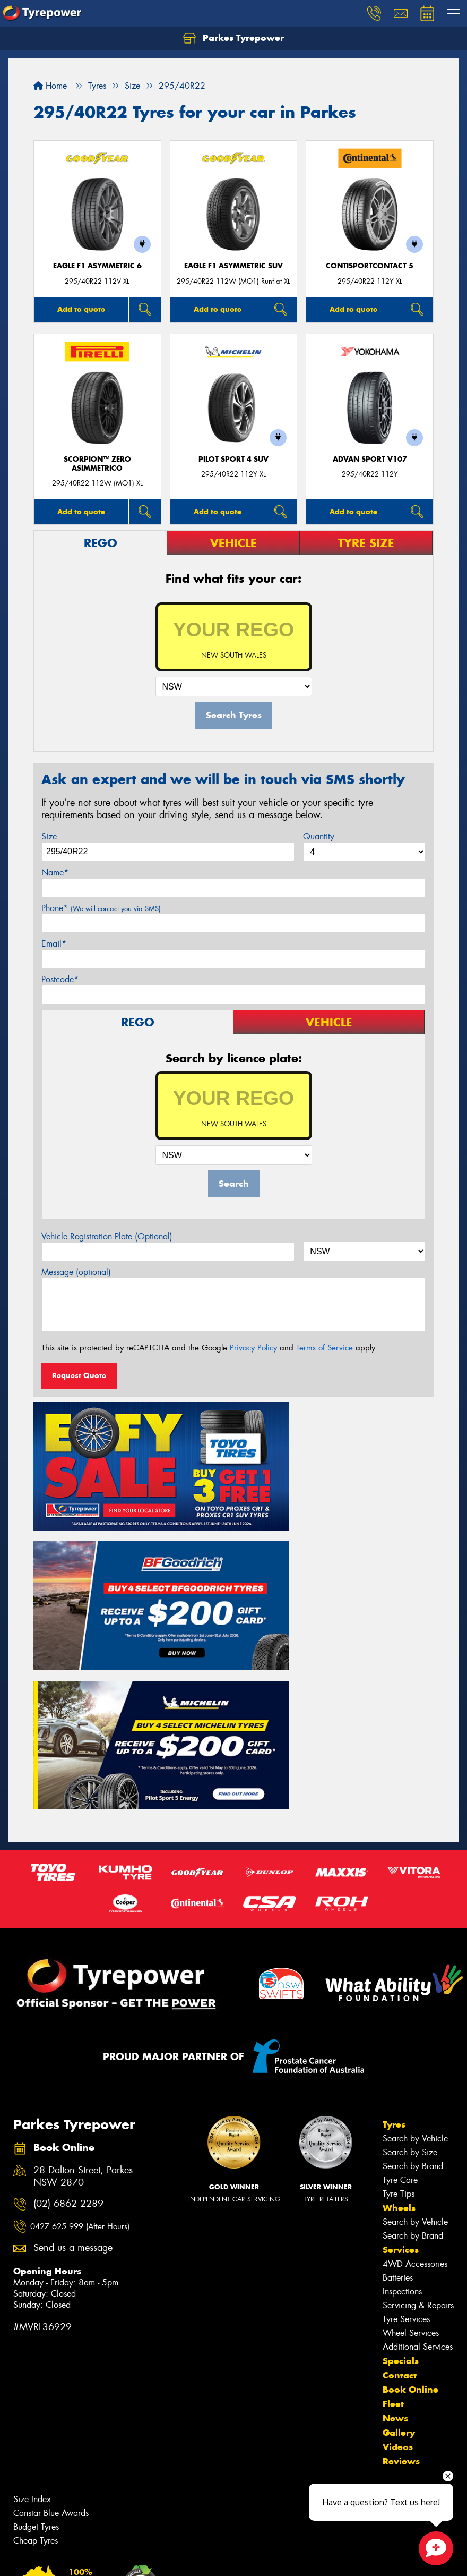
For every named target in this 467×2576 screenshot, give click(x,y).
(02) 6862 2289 (68, 2004)
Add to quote (81, 309)
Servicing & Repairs (418, 2105)
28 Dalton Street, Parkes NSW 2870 (83, 1977)
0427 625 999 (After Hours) (79, 2026)
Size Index (32, 2299)
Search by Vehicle (415, 1938)
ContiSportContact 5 (369, 265)
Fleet (393, 2203)
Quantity (318, 836)
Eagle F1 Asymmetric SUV (233, 265)
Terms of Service (324, 1347)
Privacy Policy (253, 1347)
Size (49, 836)
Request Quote (79, 1375)
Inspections (402, 2091)
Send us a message (73, 2048)
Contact (400, 2175)
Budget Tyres (36, 2326)
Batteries (398, 2077)
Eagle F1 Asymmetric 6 (97, 265)
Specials (401, 2160)
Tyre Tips (398, 1993)
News (395, 2218)
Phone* (101, 908)
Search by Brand (413, 1965)
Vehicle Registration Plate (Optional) (106, 1236)
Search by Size (410, 1952)
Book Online (410, 2189)
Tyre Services (406, 2118)
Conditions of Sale (141, 2558)
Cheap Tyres (35, 2340)
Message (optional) (76, 1272)
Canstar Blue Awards (51, 2312)
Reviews (401, 2261)
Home (50, 85)
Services (401, 2049)
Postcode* (60, 979)
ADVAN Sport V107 (370, 459)
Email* (53, 943)
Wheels (399, 2007)
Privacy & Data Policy (76, 2558)
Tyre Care (400, 1979)
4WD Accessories (415, 2063)
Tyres (394, 1924)
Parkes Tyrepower (233, 38)
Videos (398, 2246)
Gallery (399, 2232)
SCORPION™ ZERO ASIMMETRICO (97, 464)
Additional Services (418, 2146)
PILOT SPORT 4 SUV (233, 459)
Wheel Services (411, 2132)
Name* (54, 872)
